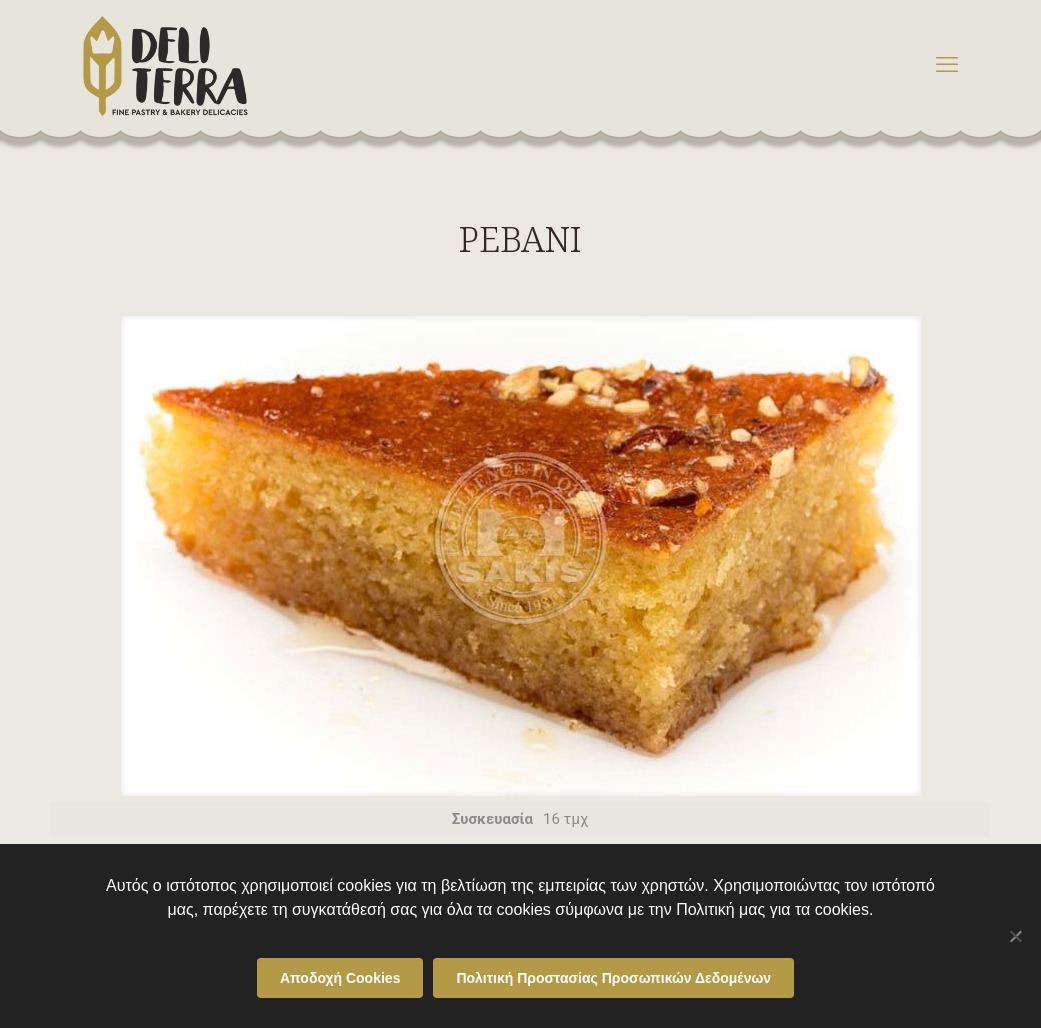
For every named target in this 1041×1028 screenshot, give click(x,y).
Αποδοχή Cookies (340, 978)
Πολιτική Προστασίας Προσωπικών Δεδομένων (613, 978)
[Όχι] (1016, 936)
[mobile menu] (947, 65)
